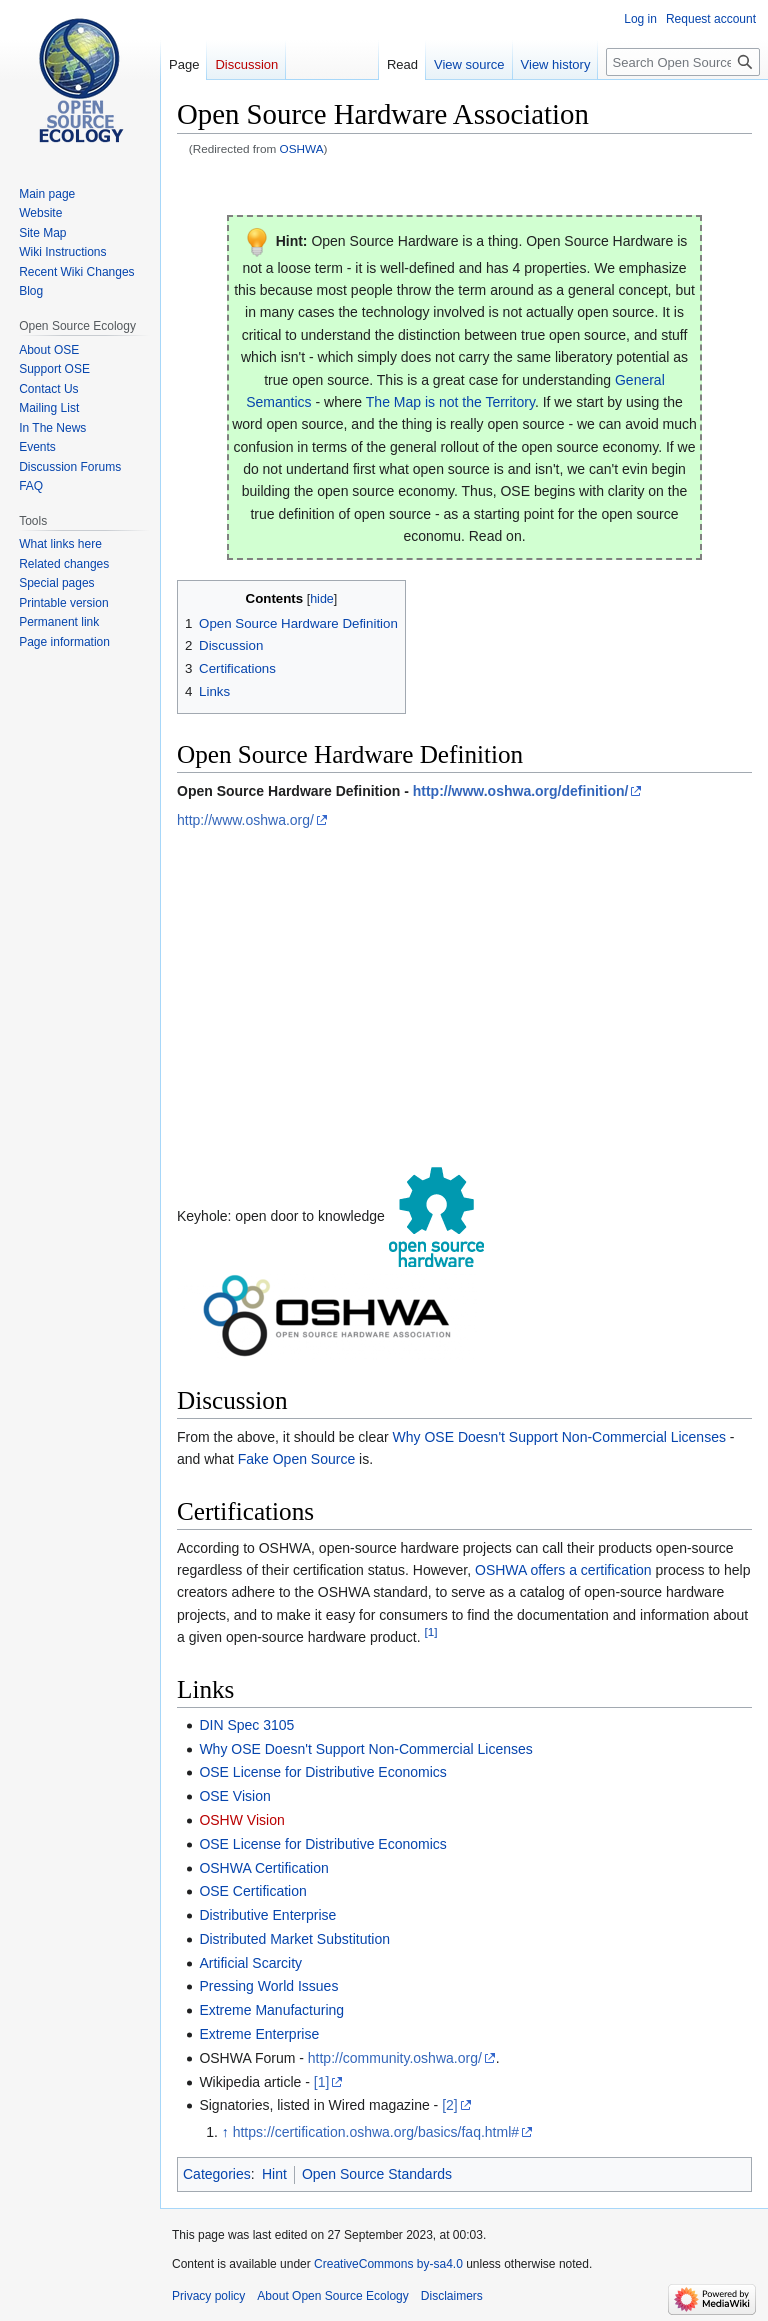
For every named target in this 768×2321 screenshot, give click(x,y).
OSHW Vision (241, 1820)
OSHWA (302, 148)
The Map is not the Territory (450, 402)
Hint (274, 2174)
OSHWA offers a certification (563, 1570)
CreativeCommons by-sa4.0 (388, 2264)
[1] (430, 1632)
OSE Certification (252, 1891)
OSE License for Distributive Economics (322, 1772)
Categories (217, 2174)
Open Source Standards (377, 2174)
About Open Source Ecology (332, 2296)
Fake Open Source (297, 1459)
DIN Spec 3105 (246, 1725)
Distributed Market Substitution (294, 1939)
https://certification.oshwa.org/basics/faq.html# (376, 2132)
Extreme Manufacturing (271, 2010)
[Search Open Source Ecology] (683, 62)
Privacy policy (208, 2296)
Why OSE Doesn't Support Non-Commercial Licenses (559, 1437)
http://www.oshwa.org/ (245, 820)
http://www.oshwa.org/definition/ (521, 791)
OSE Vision (234, 1796)
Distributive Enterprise (267, 1915)
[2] (450, 2105)
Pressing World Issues (268, 1986)
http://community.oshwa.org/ (395, 2058)
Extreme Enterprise (259, 2034)
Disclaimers (452, 2296)
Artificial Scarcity (250, 1963)
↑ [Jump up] (225, 2132)
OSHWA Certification (263, 1868)
